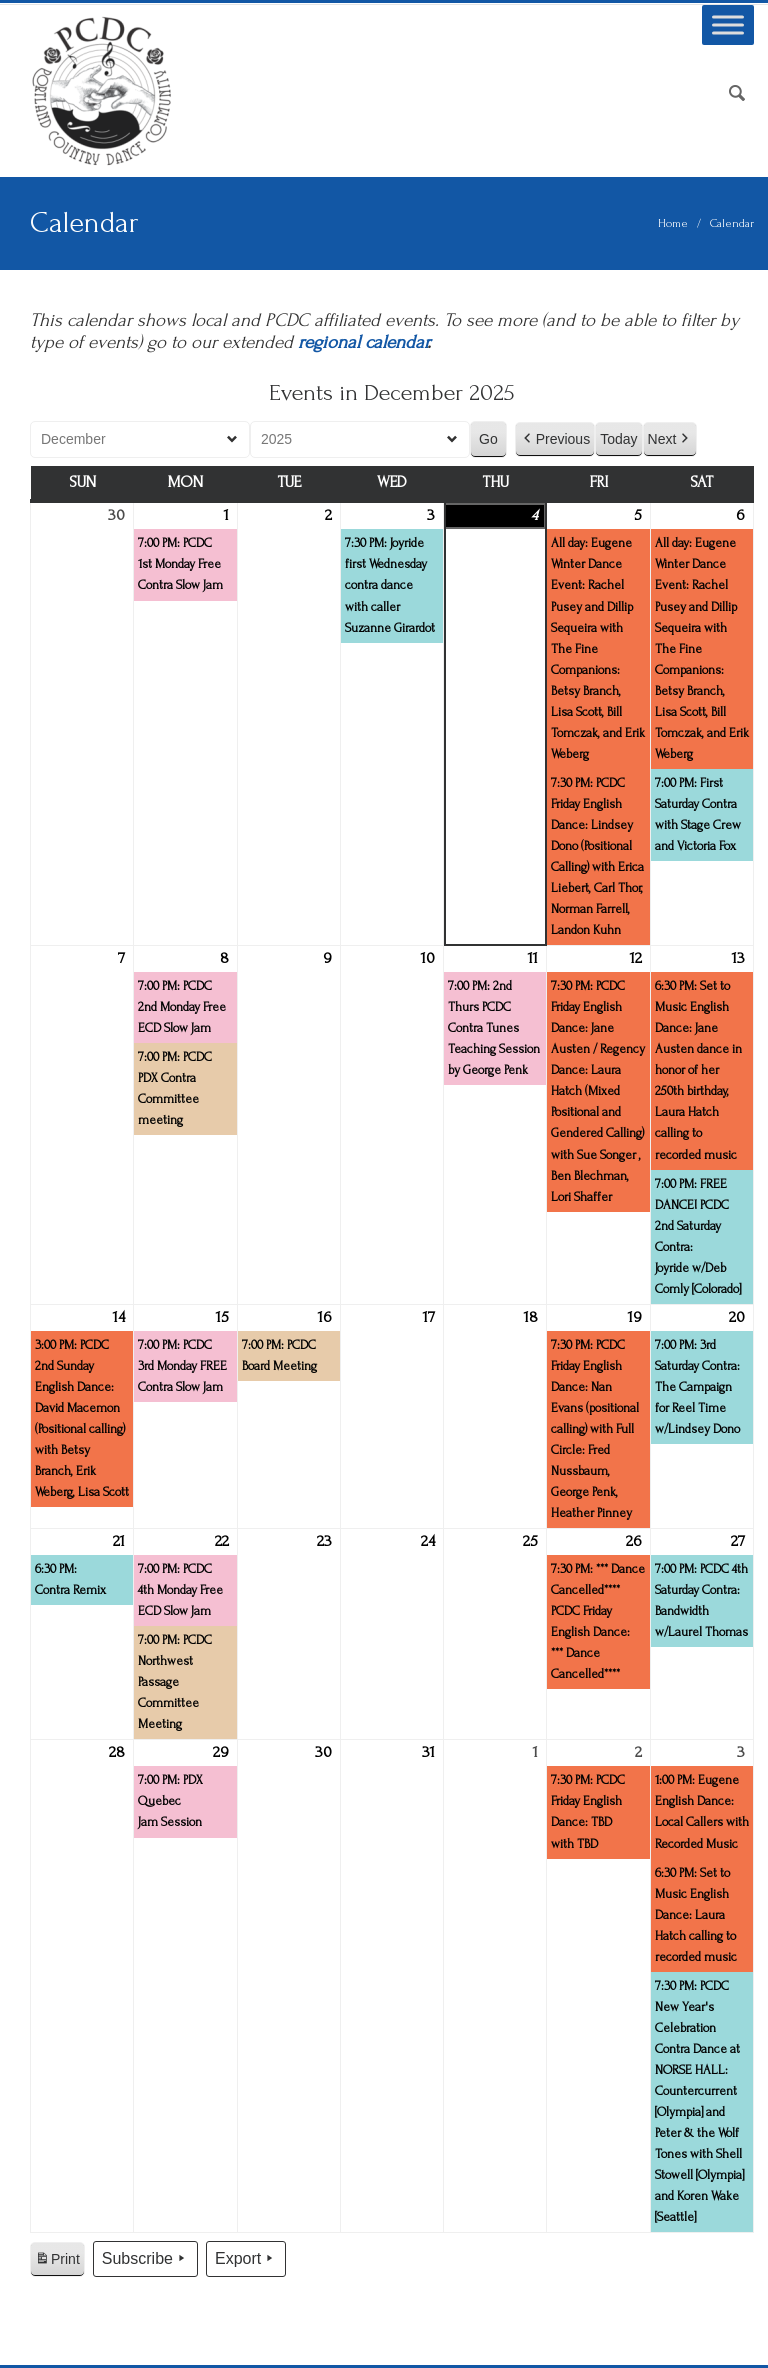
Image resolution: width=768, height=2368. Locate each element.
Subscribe (145, 2259)
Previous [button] (555, 439)
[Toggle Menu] (728, 24)
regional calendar (362, 342)
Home (673, 223)
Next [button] (670, 439)
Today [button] (618, 439)
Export (246, 2259)
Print (57, 2262)
